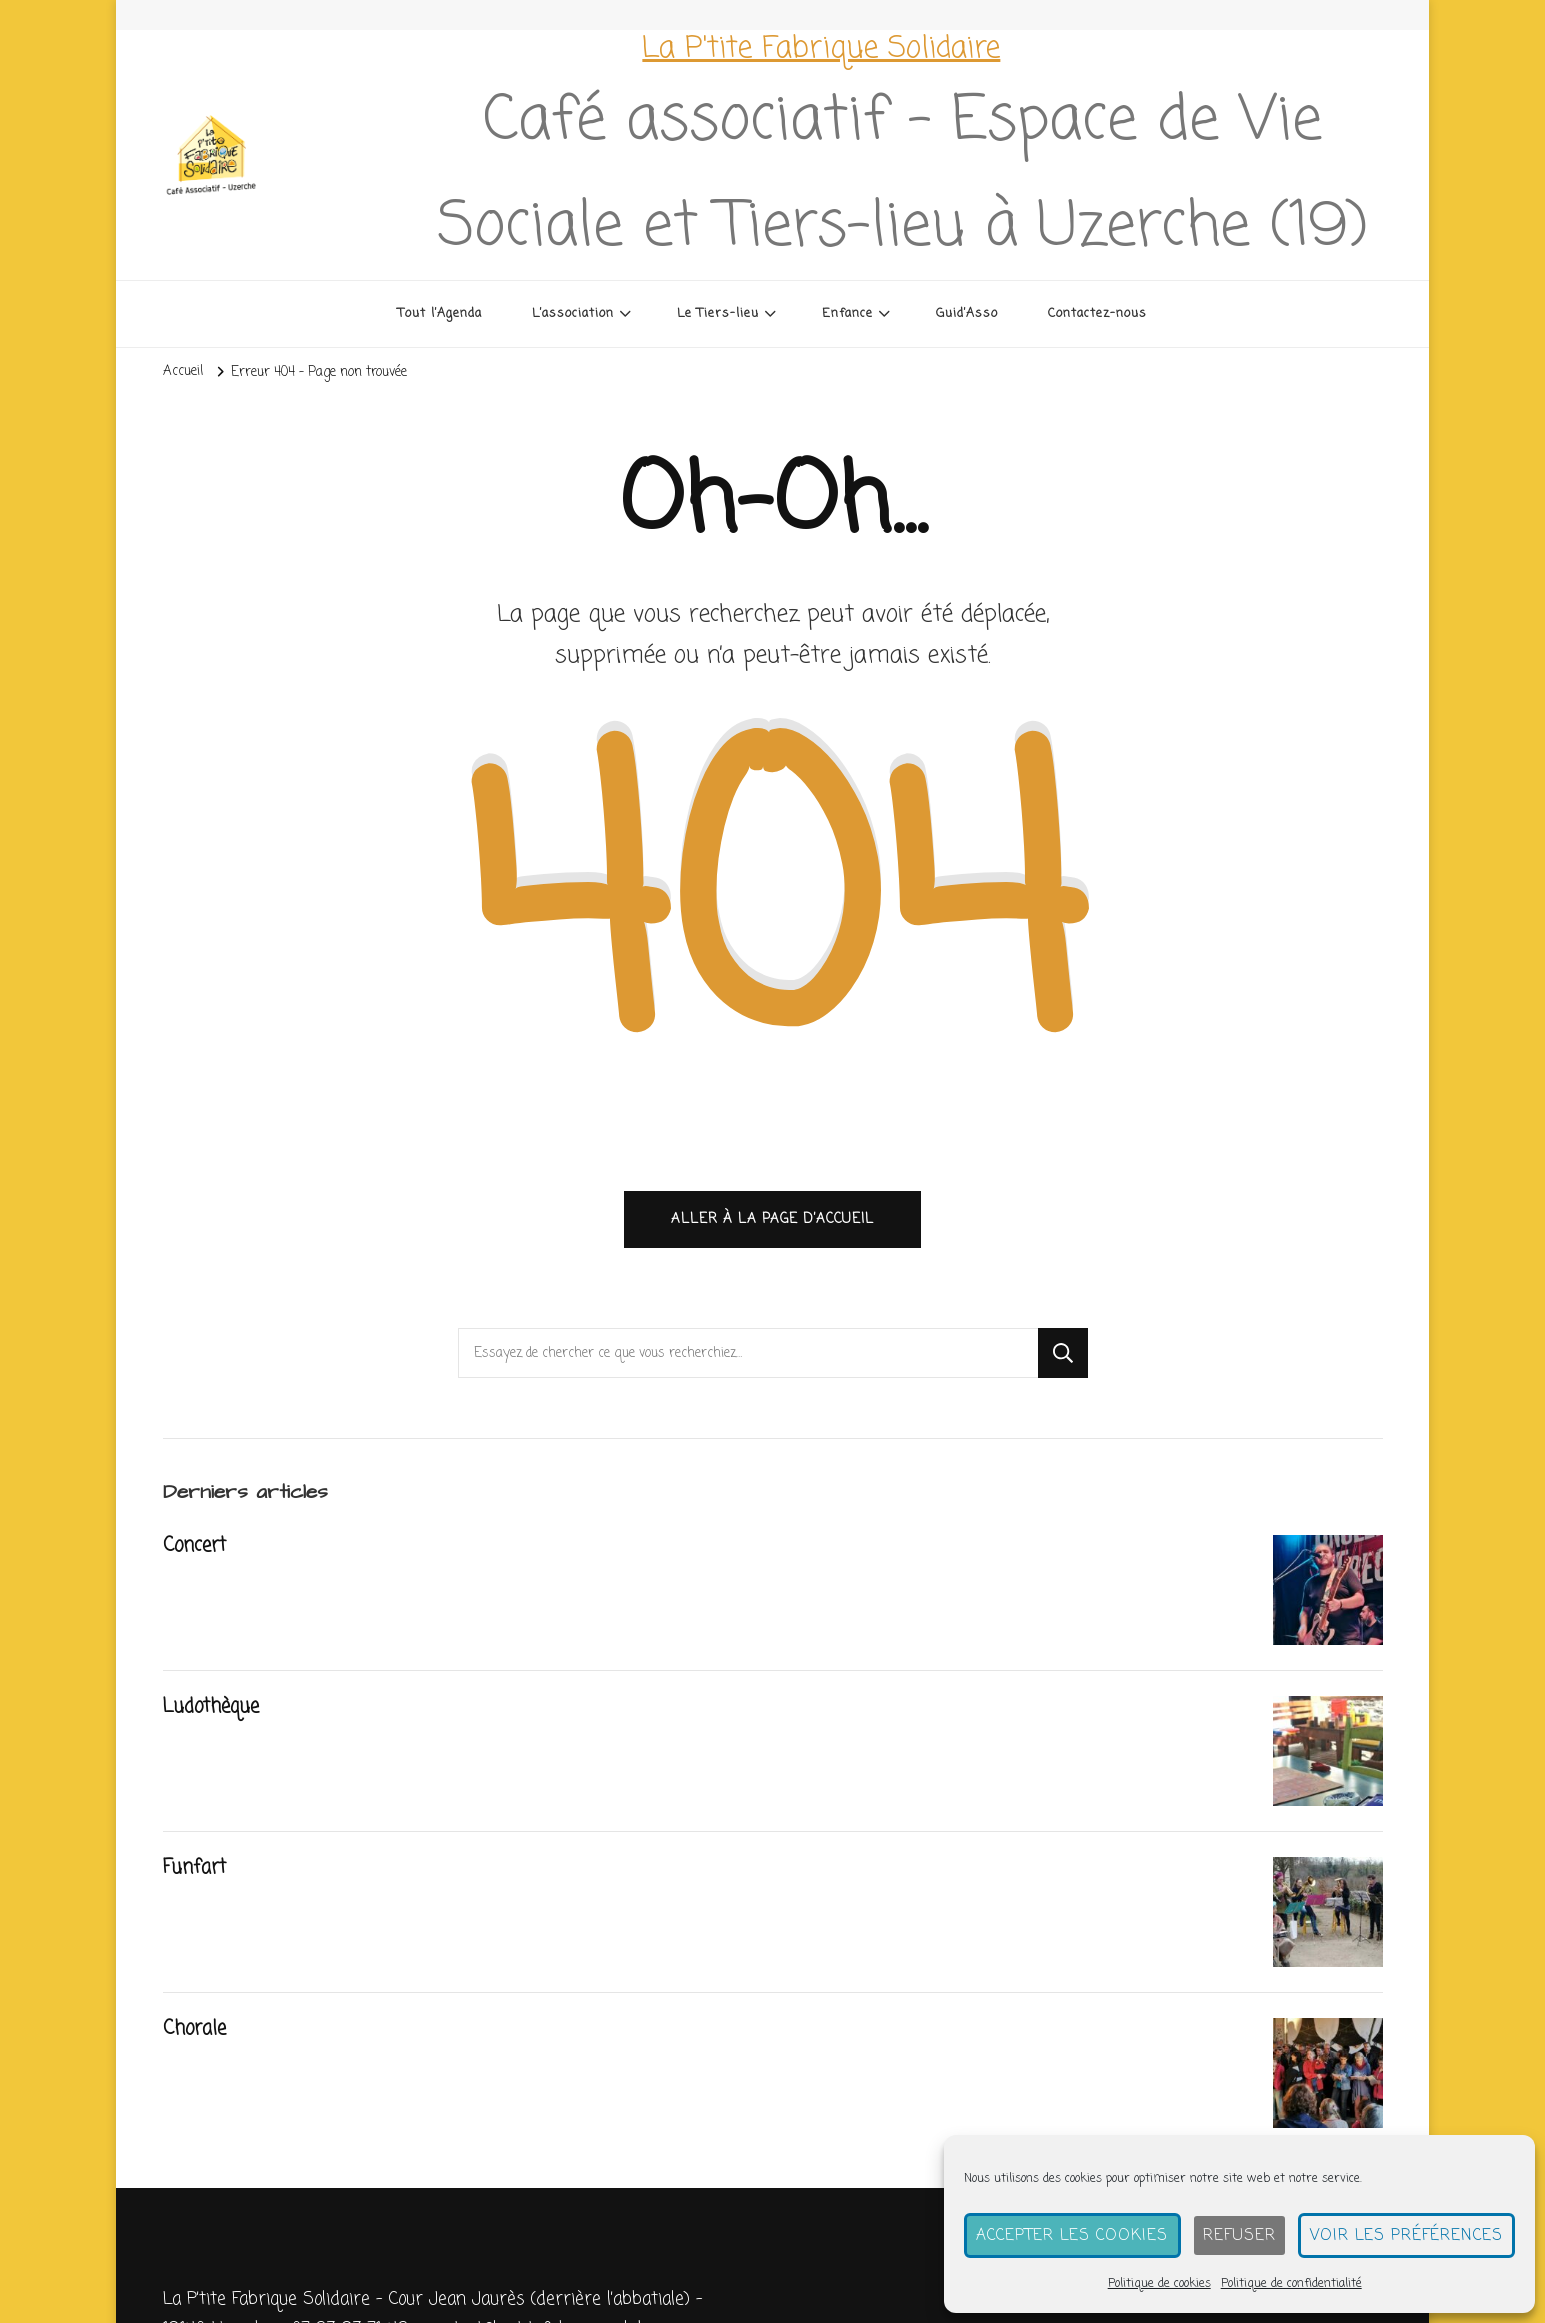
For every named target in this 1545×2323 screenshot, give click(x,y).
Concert (195, 1549)
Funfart (196, 1871)
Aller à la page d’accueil (772, 1222)
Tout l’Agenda (440, 313)
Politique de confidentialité (1296, 2284)
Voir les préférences (1408, 2236)
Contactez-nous (1097, 313)
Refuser (1244, 2236)
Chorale (195, 2032)
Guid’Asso (967, 313)
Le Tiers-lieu (718, 313)
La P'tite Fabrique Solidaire (821, 49)
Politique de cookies (1164, 2284)
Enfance (847, 313)
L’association (573, 313)
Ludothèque (212, 1710)
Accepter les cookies (1081, 2236)
